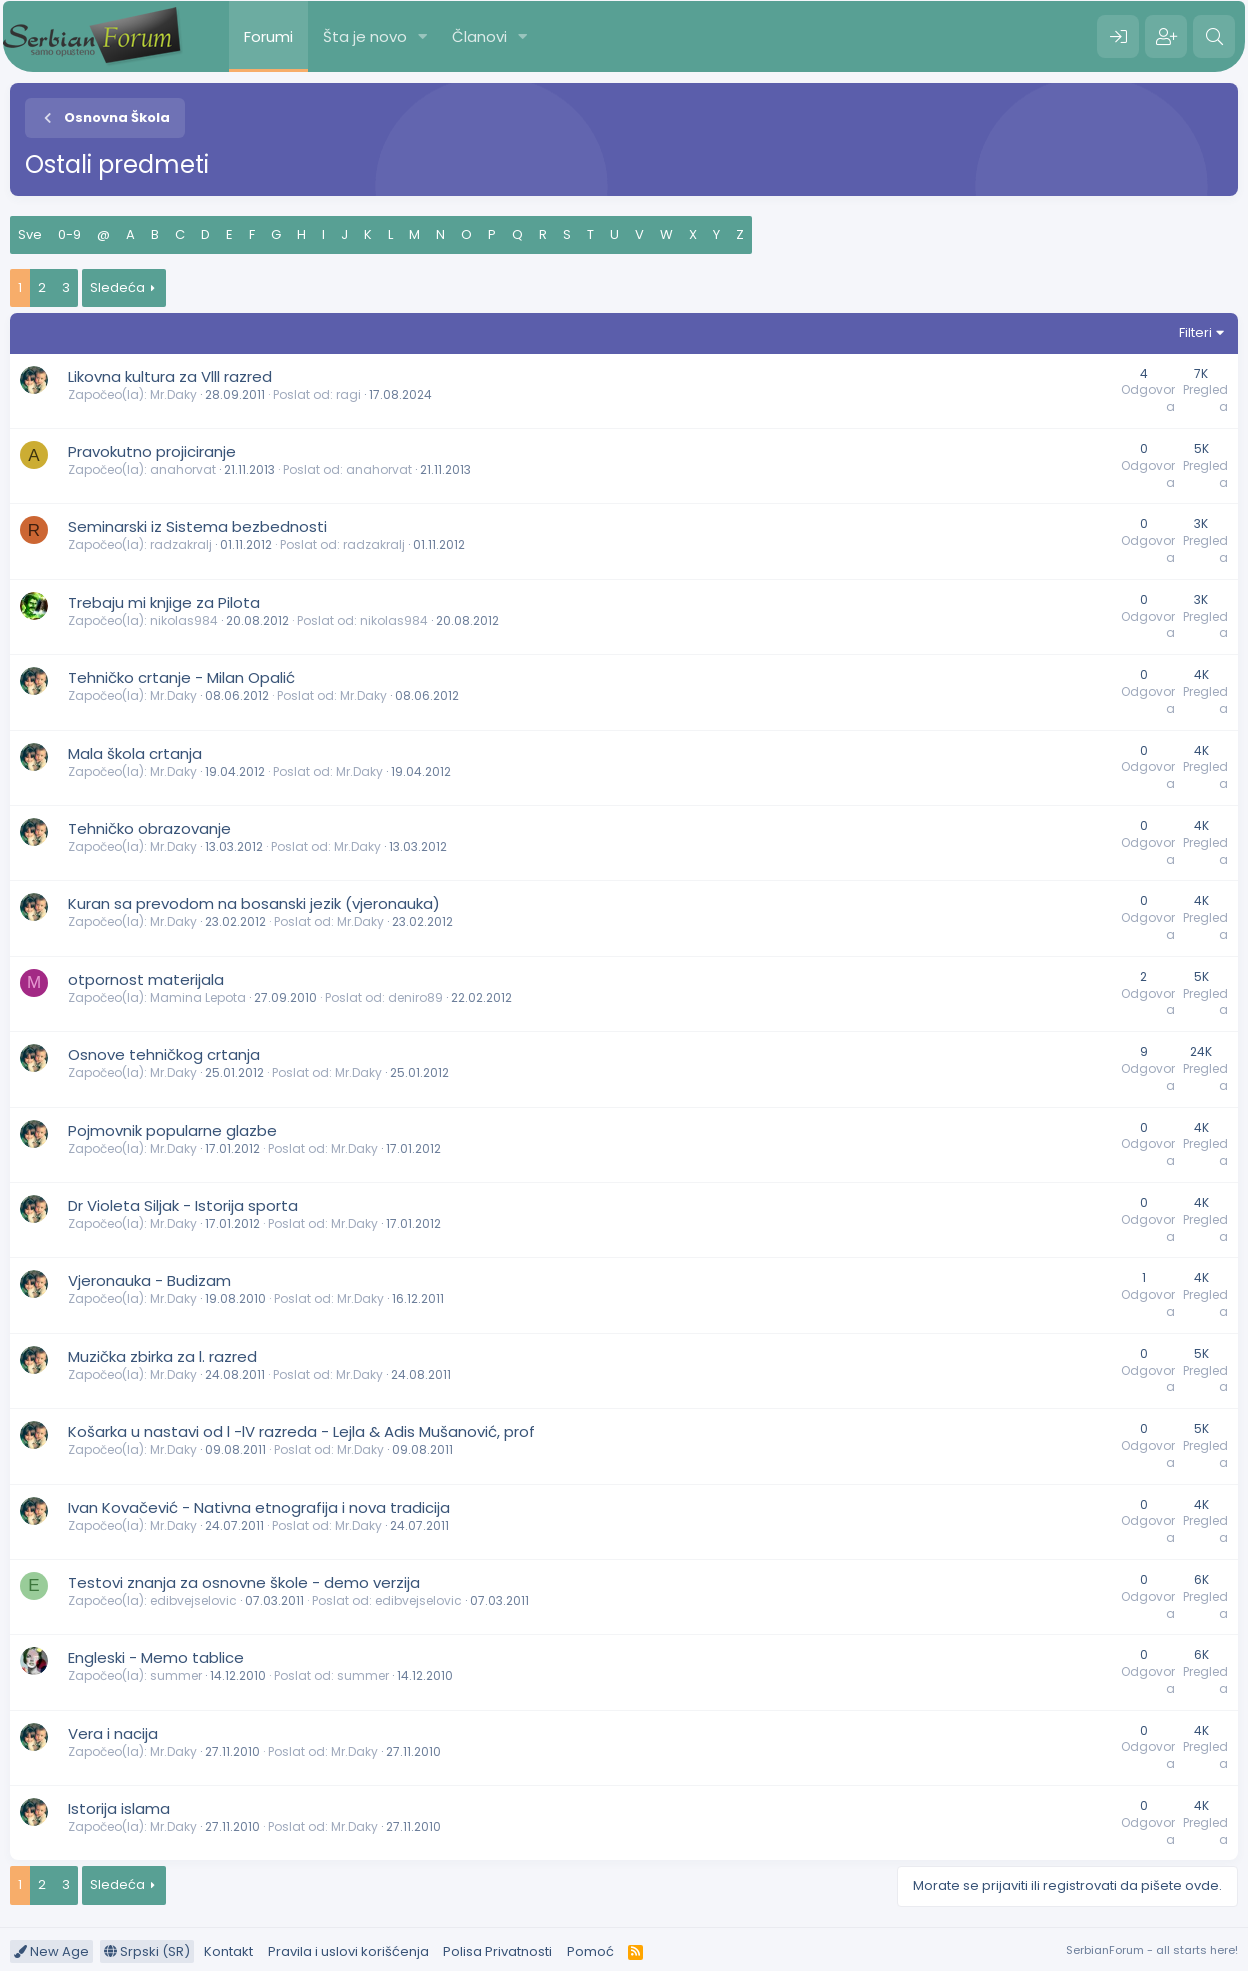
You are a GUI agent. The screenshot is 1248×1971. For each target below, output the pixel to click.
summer (176, 1675)
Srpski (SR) (147, 1951)
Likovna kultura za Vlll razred (170, 376)
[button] (423, 36)
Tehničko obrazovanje (149, 828)
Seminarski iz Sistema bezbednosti (197, 526)
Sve (30, 234)
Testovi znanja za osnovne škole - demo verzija (244, 1582)
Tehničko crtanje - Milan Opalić (181, 677)
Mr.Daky (173, 394)
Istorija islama (119, 1808)
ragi (348, 394)
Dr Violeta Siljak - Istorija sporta (183, 1205)
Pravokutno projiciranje (152, 451)
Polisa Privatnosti (497, 1951)
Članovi (479, 36)
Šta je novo (365, 36)
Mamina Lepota (198, 997)
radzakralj (181, 544)
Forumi (268, 36)
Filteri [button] (1195, 332)
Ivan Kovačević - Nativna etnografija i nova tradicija (259, 1507)
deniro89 (415, 997)
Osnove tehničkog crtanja (164, 1054)
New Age (51, 1951)
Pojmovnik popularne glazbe (172, 1130)
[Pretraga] (1214, 37)
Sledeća (117, 287)
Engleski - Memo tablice (156, 1657)
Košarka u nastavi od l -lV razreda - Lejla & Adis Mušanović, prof (301, 1431)
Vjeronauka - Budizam (149, 1280)
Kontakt (228, 1951)
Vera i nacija (113, 1733)
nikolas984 (184, 620)
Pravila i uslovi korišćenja (348, 1951)
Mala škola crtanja (135, 753)
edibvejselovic (193, 1600)
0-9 (69, 234)
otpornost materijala (146, 979)
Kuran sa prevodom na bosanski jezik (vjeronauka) (254, 903)
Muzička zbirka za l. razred (162, 1356)
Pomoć (590, 1951)
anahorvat (183, 469)
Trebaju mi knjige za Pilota (164, 602)
